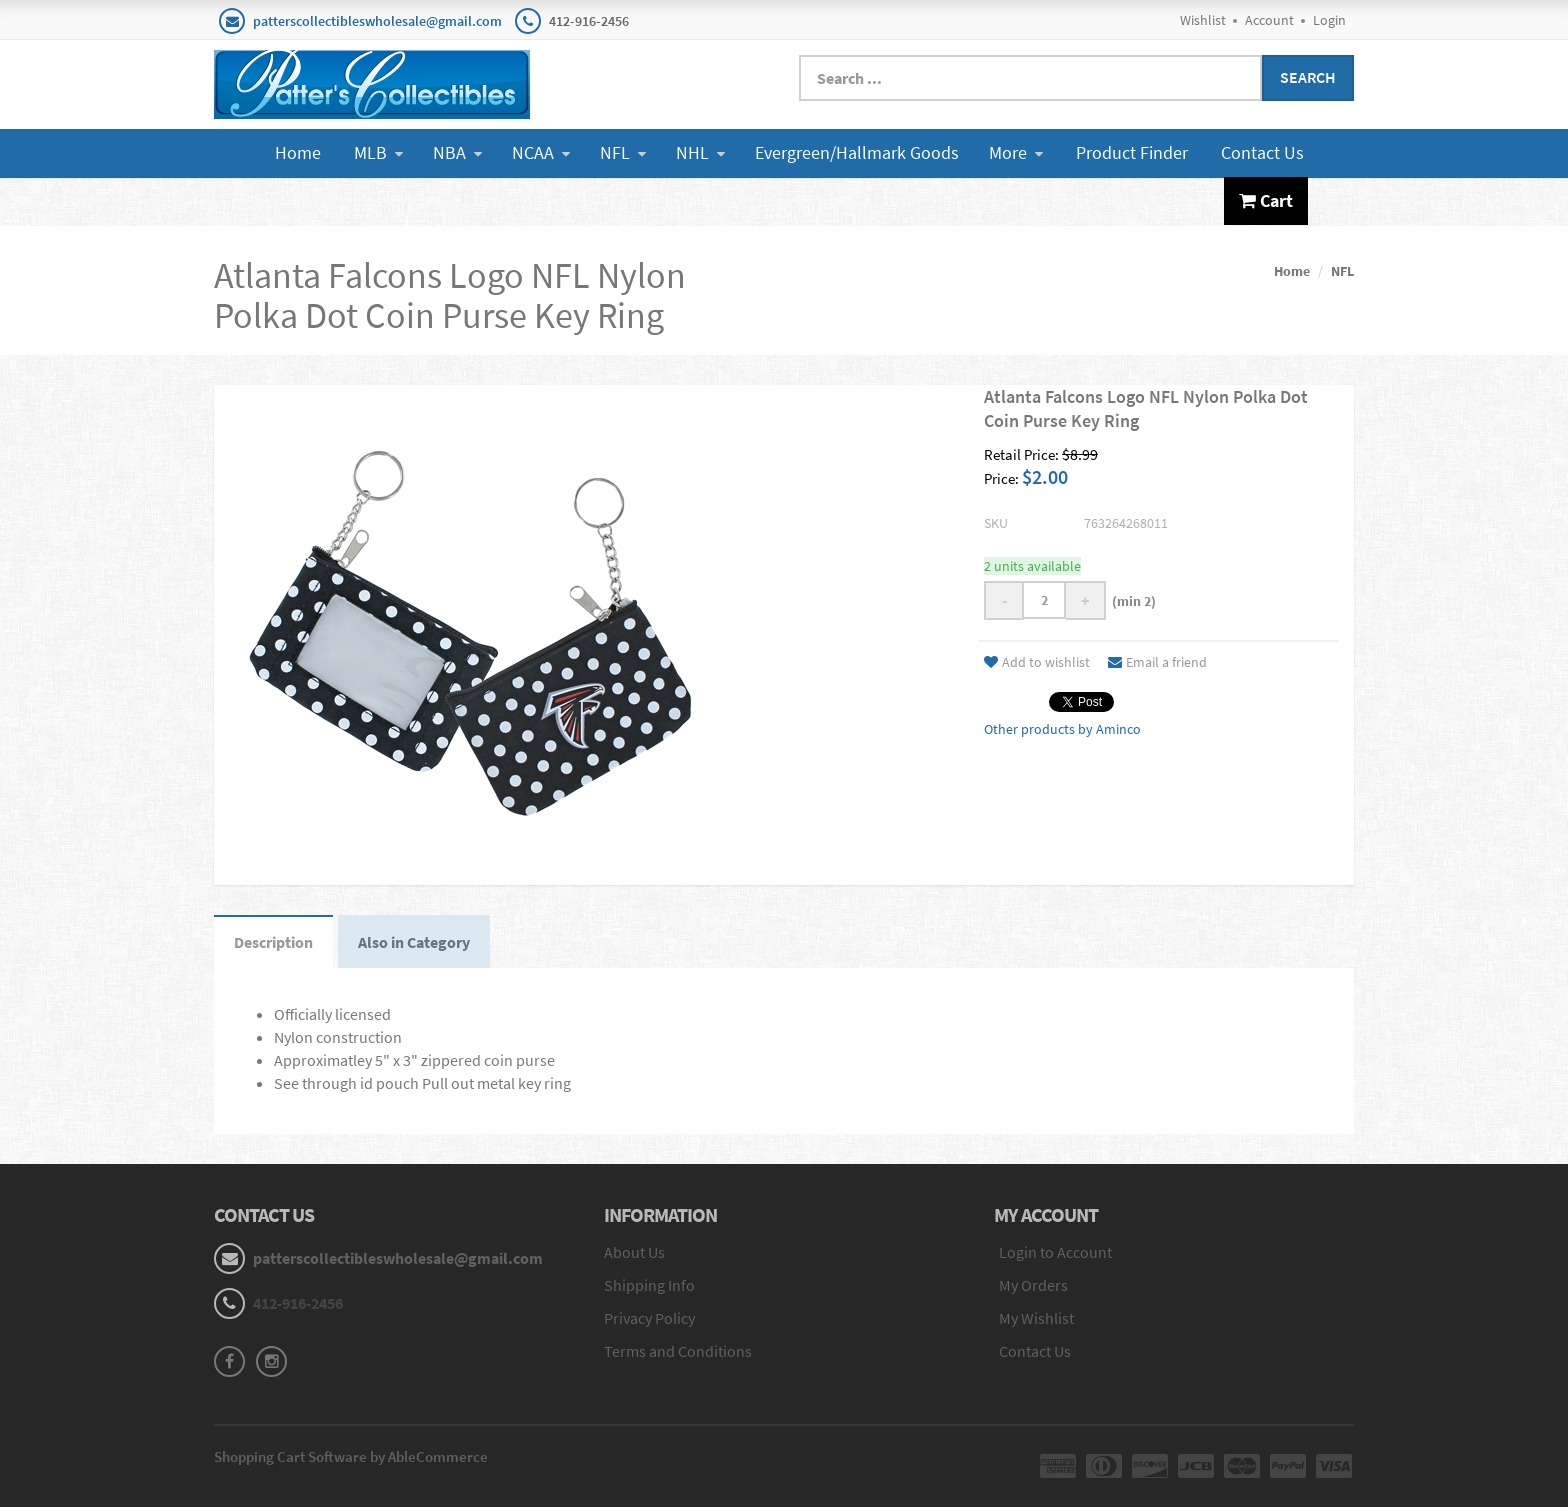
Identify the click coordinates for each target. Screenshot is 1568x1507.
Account (1269, 20)
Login (1329, 20)
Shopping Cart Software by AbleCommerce (351, 1456)
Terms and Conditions (678, 1351)
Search (1308, 77)
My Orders (1033, 1285)
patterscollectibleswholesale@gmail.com (377, 21)
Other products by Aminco (1062, 729)
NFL (623, 152)
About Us (634, 1252)
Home (298, 152)
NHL (700, 152)
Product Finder (1132, 152)
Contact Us (1262, 152)
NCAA (541, 152)
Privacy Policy (649, 1318)
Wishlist (1203, 20)
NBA (457, 152)
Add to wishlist (1037, 662)
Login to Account (1055, 1252)
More (1016, 152)
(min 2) (1131, 601)
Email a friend (1157, 662)
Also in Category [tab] (414, 942)
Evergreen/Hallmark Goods (857, 152)
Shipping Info (649, 1285)
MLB (378, 152)
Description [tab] (273, 942)
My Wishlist (1036, 1318)
